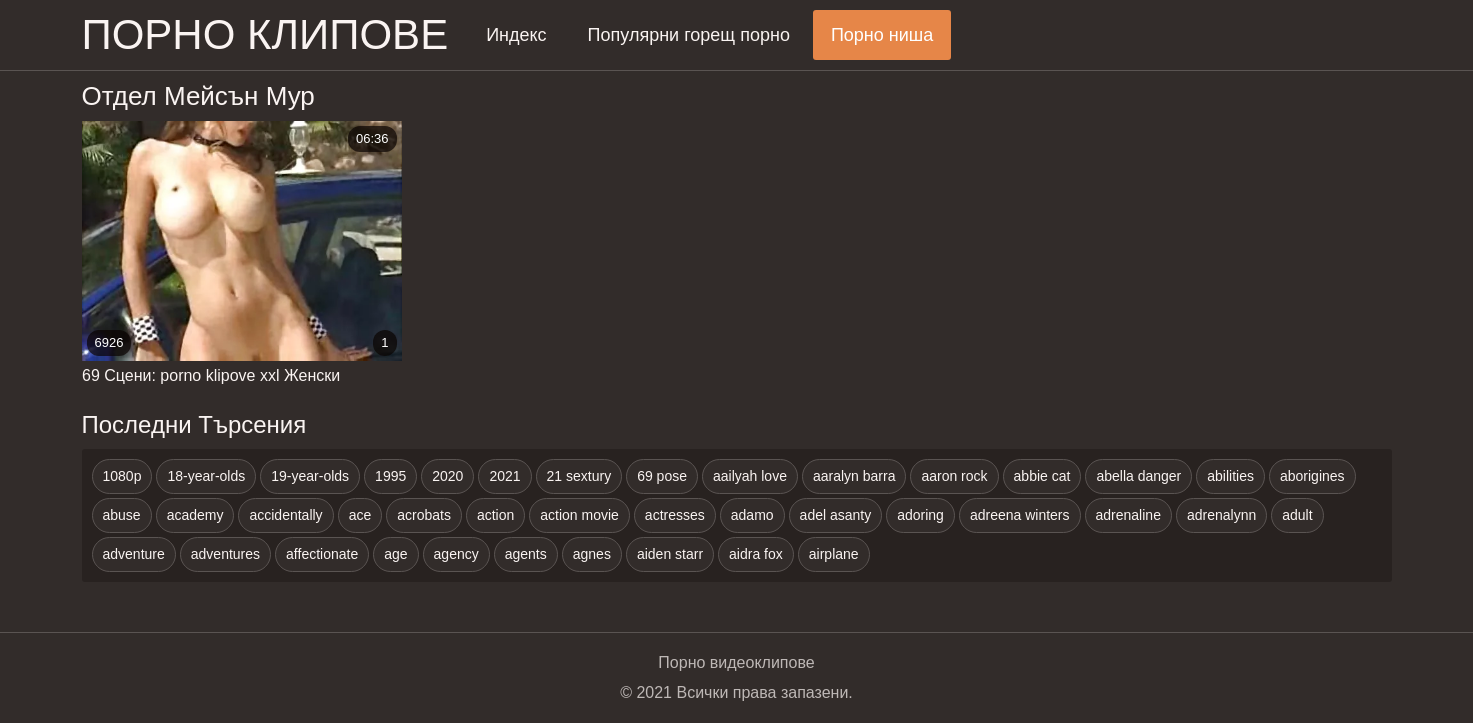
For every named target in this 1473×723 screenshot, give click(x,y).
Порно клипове (265, 34)
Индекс (516, 35)
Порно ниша (882, 35)
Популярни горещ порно (689, 35)
